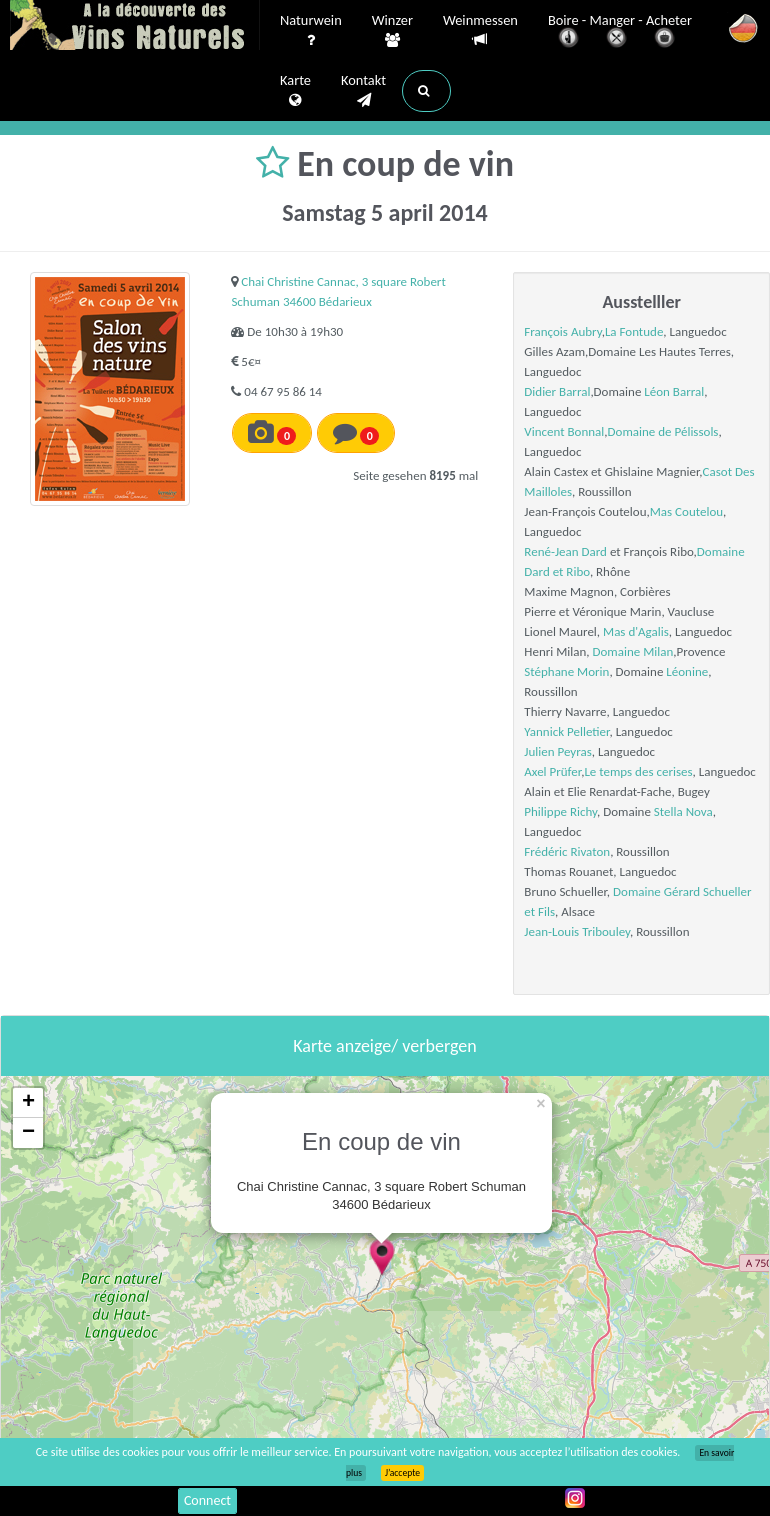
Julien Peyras (557, 751)
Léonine (687, 671)
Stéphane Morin (566, 671)
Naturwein (311, 31)
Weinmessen (480, 30)
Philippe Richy (560, 811)
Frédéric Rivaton (567, 851)
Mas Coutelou (686, 511)
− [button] (28, 1133)
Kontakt (363, 91)
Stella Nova (683, 811)
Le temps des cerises (638, 771)
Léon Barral (674, 391)
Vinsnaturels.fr (135, 27)
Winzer (392, 31)
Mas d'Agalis (636, 631)
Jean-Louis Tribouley (577, 931)
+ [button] (28, 1103)
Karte (295, 91)
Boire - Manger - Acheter (620, 32)
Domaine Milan (633, 651)
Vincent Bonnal (564, 431)
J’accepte (402, 1473)
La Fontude (634, 331)
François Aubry (562, 331)
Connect (207, 1500)
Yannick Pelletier (566, 731)
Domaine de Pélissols (663, 431)
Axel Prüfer (552, 771)
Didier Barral (557, 391)
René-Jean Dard (565, 551)
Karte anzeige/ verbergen (384, 1046)
